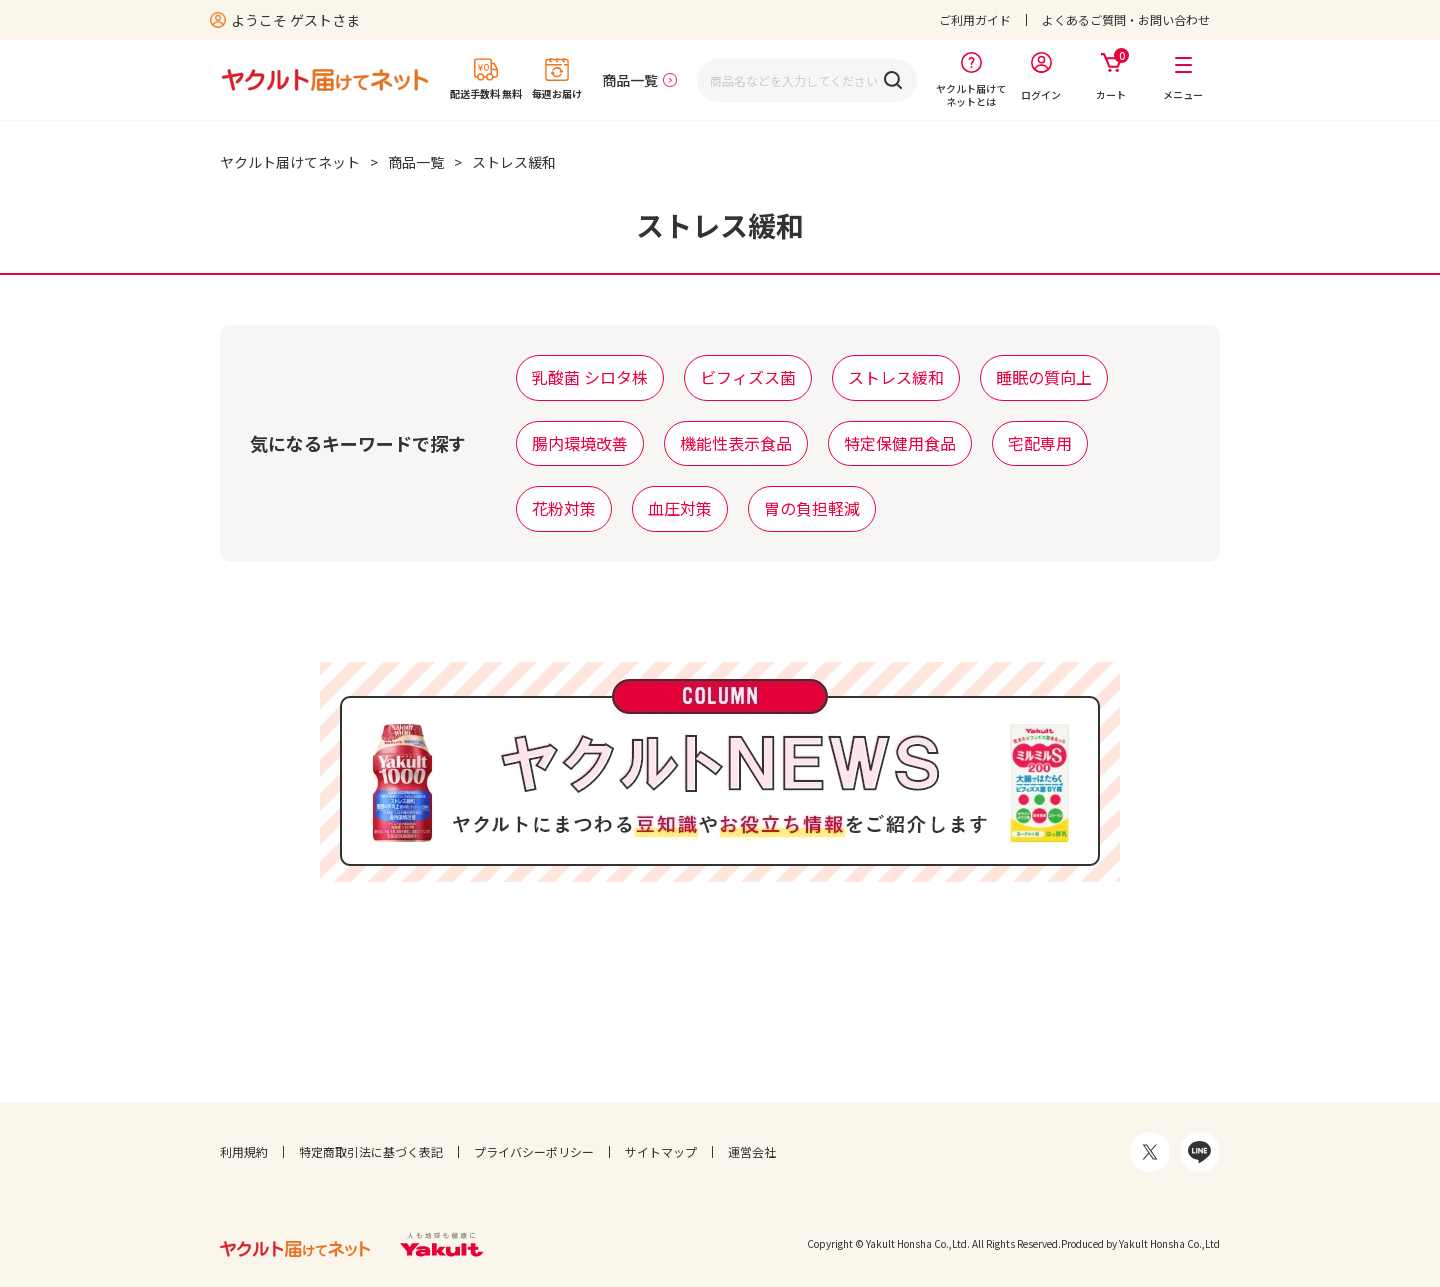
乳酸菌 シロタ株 (590, 377)
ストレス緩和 (896, 377)
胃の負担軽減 (812, 508)
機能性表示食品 (736, 443)
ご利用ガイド (975, 19)
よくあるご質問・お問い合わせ (1126, 19)
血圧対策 (680, 508)
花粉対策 (564, 508)
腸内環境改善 (580, 443)
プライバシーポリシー (534, 1151)
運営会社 (752, 1151)
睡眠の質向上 (1044, 377)
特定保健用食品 (900, 443)
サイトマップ (661, 1151)
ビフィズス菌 (748, 377)
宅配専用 (1040, 443)
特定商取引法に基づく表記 (371, 1151)
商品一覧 (630, 80)
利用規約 (244, 1151)
